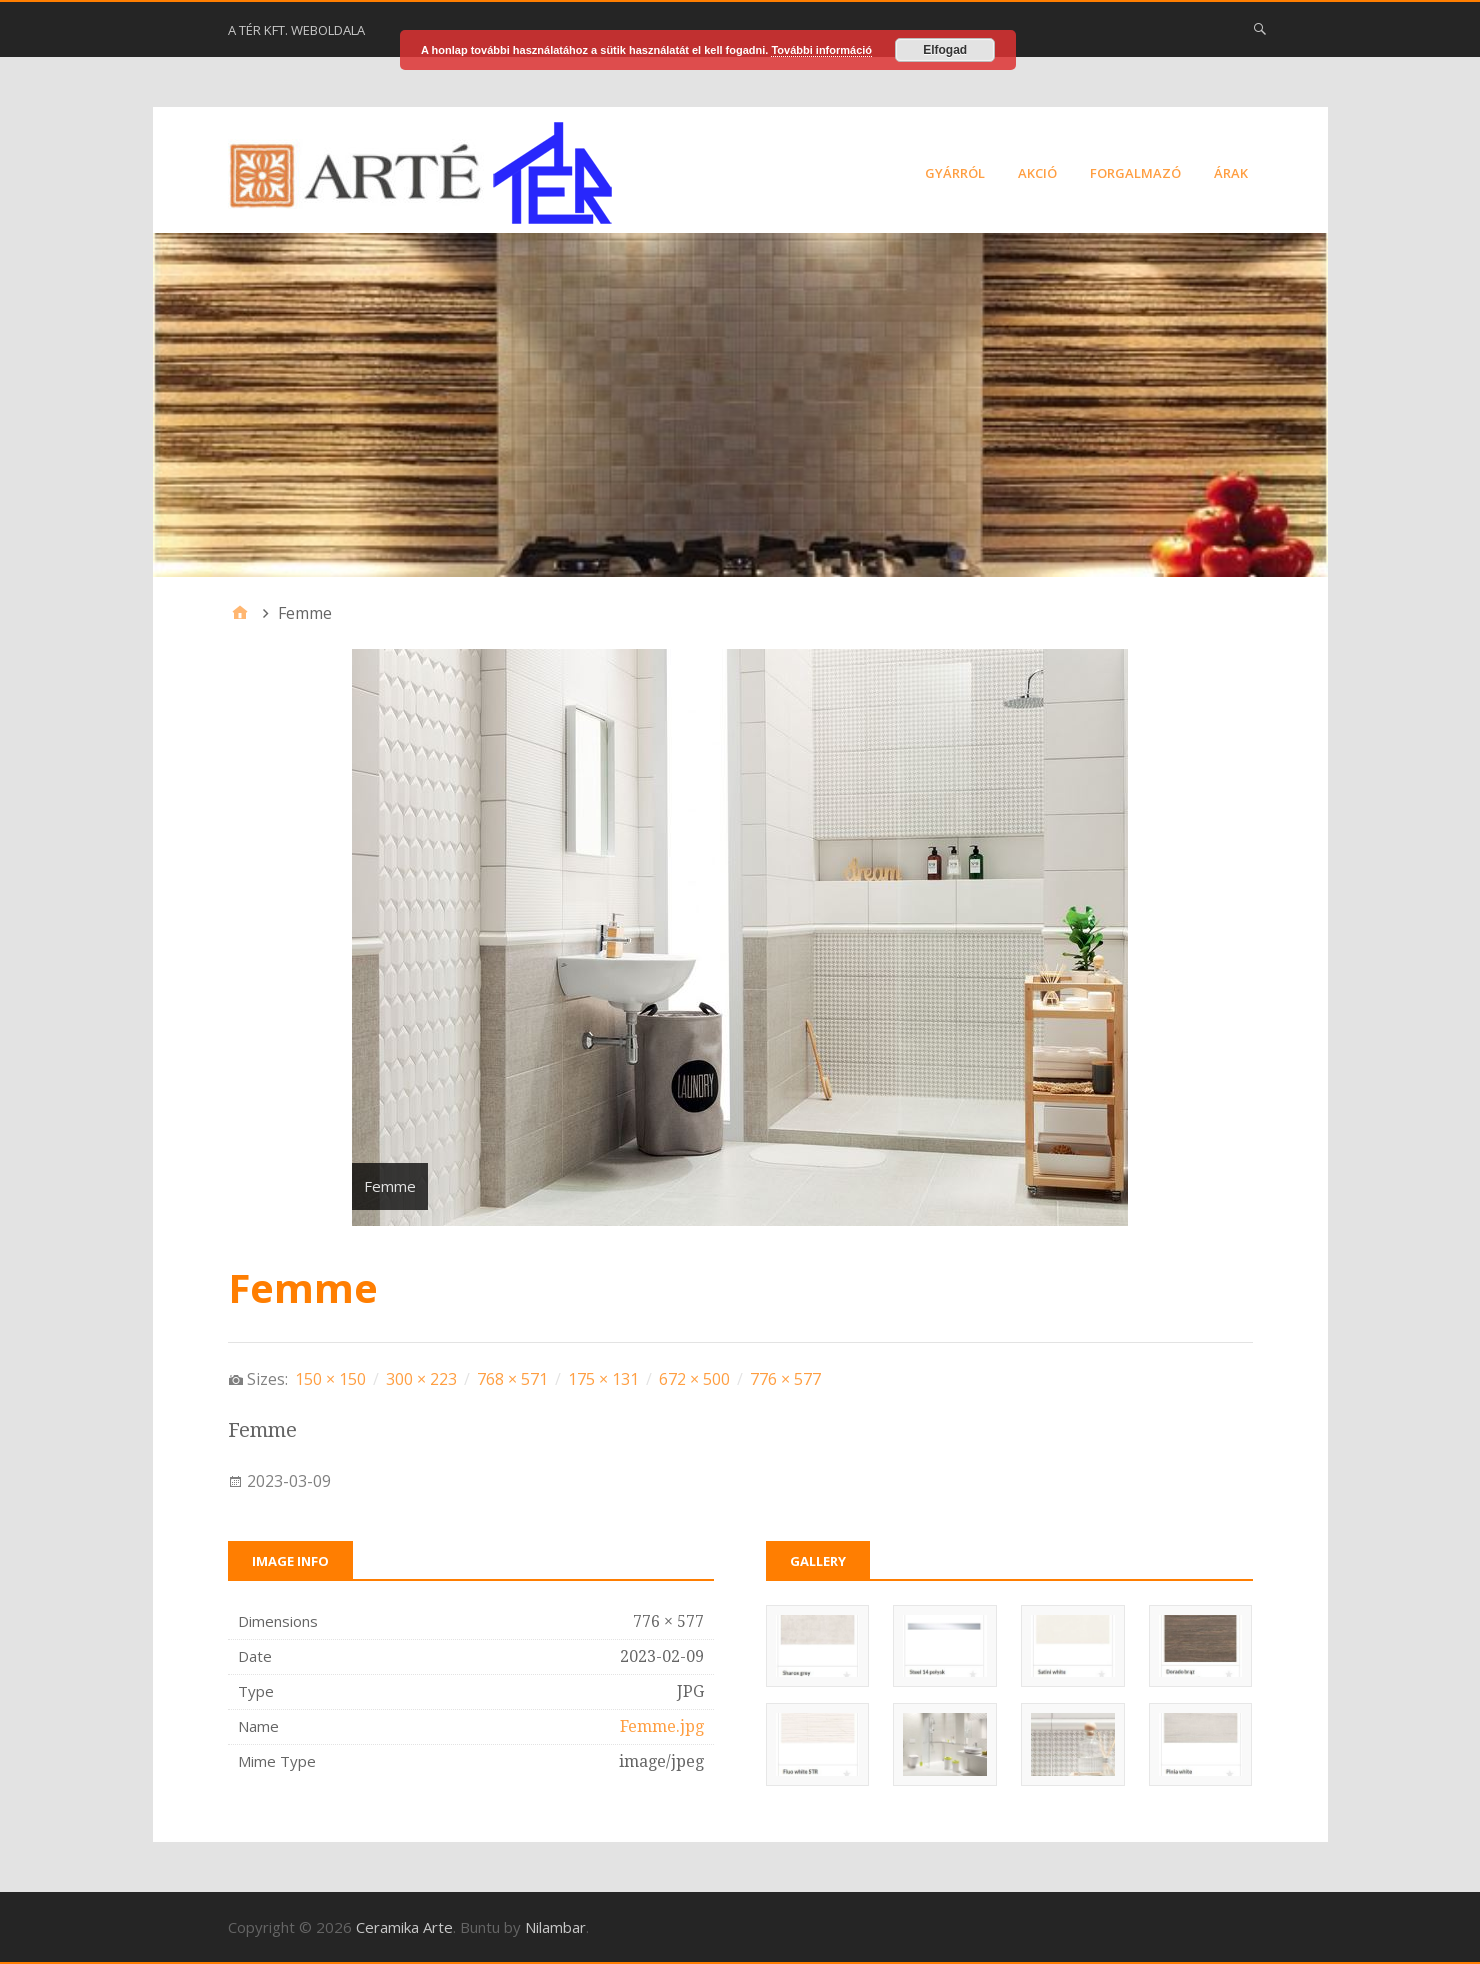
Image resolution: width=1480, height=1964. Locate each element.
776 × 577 (785, 1379)
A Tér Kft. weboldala (296, 30)
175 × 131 (603, 1379)
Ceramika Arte (404, 1927)
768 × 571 (512, 1379)
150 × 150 (330, 1379)
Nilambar (555, 1927)
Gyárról (955, 173)
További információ (821, 50)
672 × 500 (694, 1379)
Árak (1231, 173)
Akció (1037, 173)
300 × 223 (421, 1379)
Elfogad (945, 50)
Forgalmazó (1135, 173)
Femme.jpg (662, 1726)
